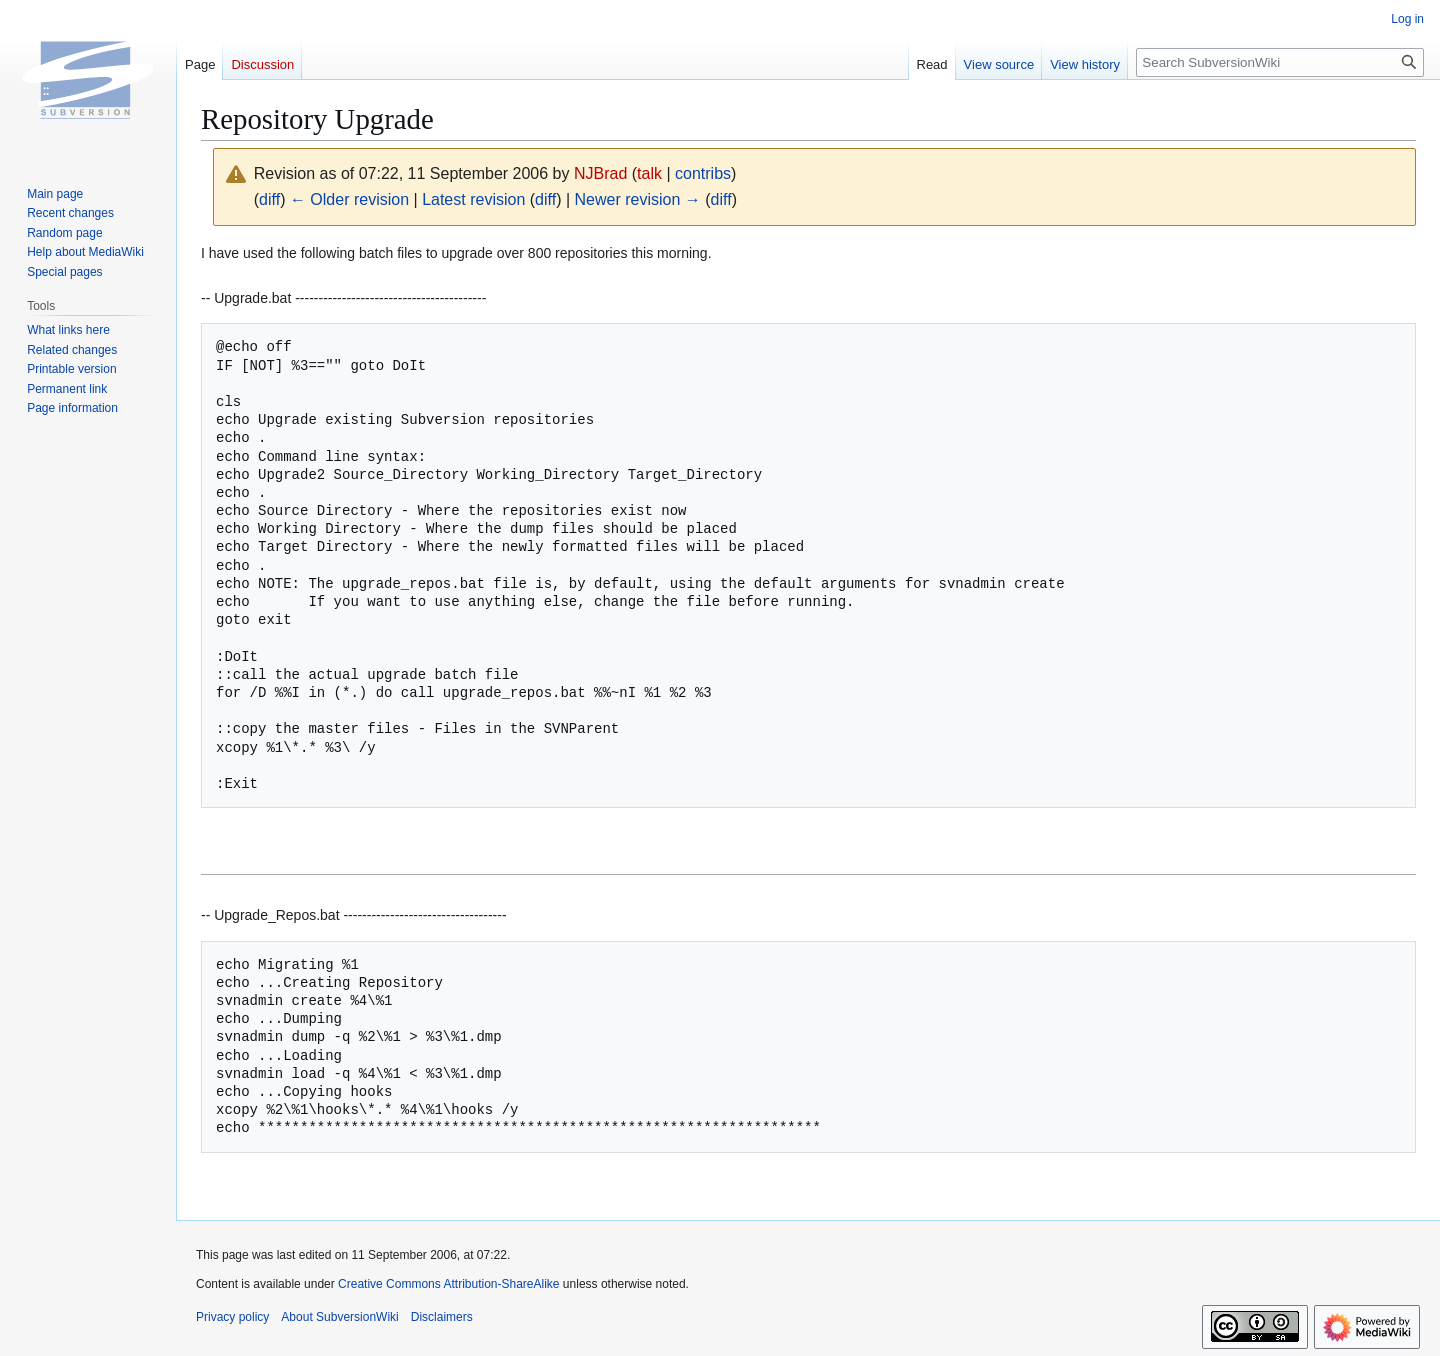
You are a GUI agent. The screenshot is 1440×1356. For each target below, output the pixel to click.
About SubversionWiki (339, 1317)
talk (649, 173)
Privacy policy (232, 1317)
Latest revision (473, 199)
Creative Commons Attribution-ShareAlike (448, 1284)
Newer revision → (638, 199)
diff (269, 199)
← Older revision (349, 199)
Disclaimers (442, 1317)
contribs (703, 173)
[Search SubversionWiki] (1280, 62)
